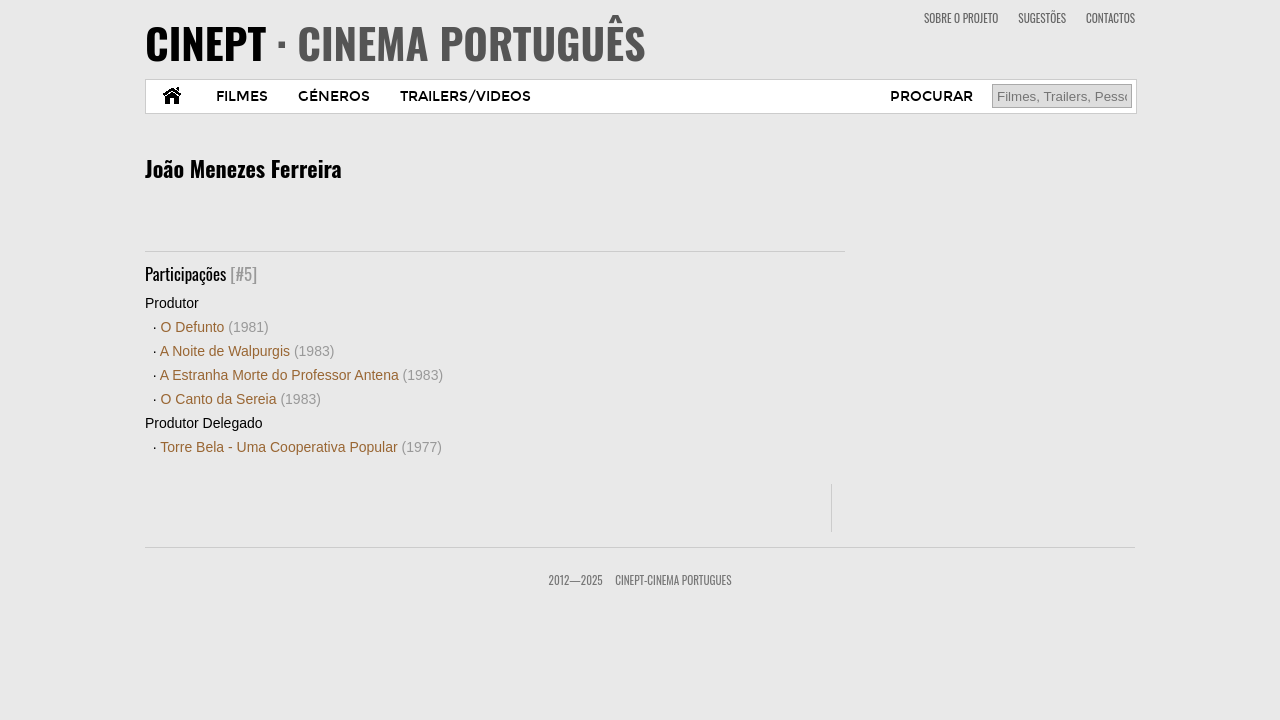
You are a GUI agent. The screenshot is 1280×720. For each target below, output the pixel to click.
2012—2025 (576, 580)
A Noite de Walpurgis (247, 351)
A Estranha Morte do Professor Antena (301, 375)
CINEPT (395, 42)
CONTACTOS (1110, 18)
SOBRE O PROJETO (961, 18)
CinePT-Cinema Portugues (673, 580)
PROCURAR (931, 96)
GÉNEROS (334, 96)
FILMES (242, 96)
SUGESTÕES (1042, 18)
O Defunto (215, 327)
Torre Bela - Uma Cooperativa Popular (301, 447)
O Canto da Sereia (241, 399)
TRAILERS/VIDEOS (465, 96)
